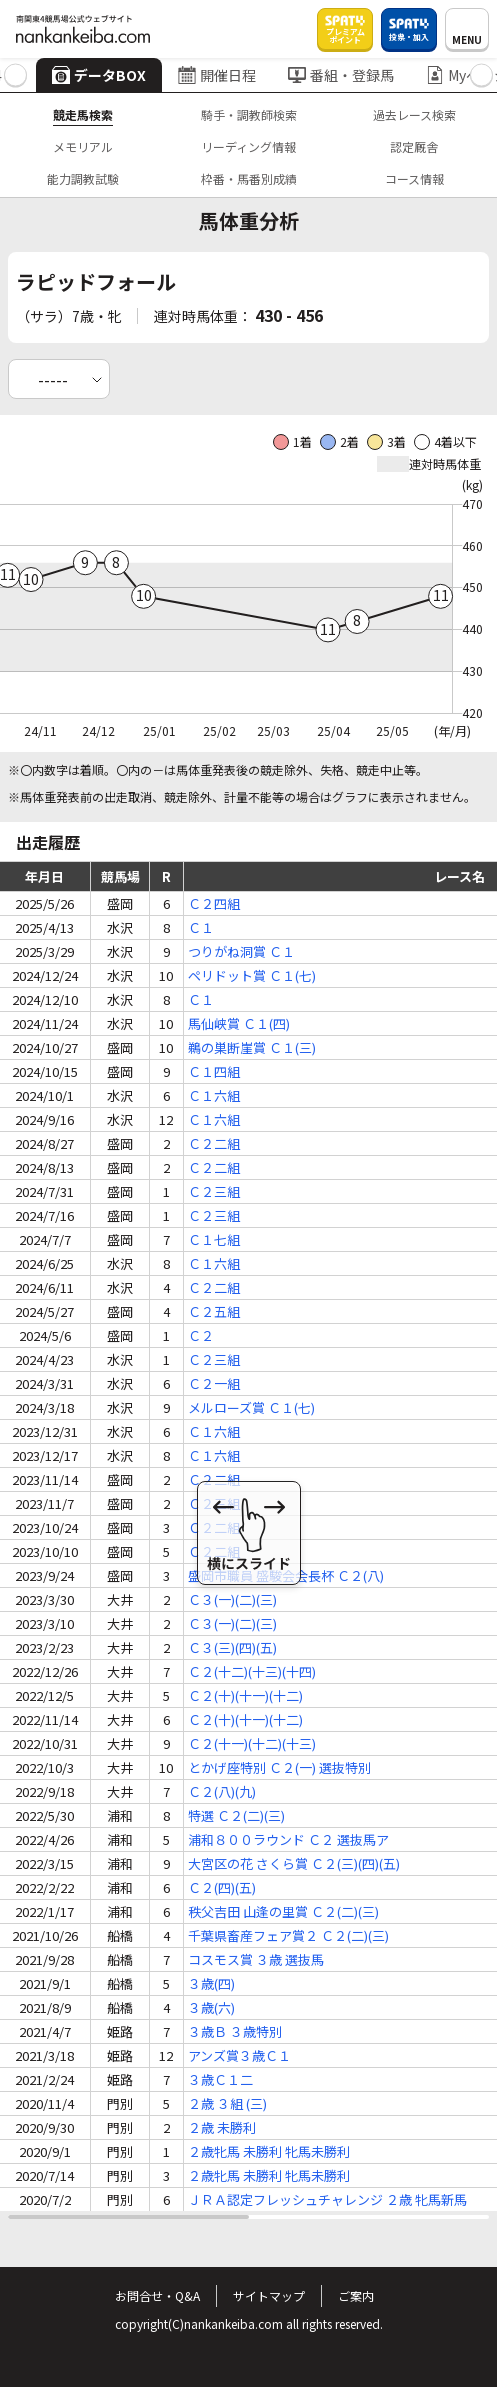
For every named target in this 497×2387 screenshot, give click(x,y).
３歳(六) (211, 2007)
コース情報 (414, 178)
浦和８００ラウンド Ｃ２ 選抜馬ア (288, 1839)
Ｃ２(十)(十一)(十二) (245, 1695)
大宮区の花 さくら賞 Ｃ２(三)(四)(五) (294, 1863)
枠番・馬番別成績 (249, 178)
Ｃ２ (201, 1335)
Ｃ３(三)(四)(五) (232, 1647)
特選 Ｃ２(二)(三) (236, 1815)
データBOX (99, 75)
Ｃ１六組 (214, 1095)
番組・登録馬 (341, 75)
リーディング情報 (248, 146)
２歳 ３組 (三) (227, 2103)
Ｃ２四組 (214, 903)
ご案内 (356, 2295)
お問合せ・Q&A (157, 2295)
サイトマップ (269, 2295)
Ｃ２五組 (214, 1311)
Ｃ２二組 (214, 1143)
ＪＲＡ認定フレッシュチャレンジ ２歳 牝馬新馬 (327, 2199)
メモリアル (83, 146)
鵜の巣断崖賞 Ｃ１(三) (252, 1047)
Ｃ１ (201, 927)
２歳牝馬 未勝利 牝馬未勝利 (269, 2151)
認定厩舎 (414, 146)
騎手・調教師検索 (249, 114)
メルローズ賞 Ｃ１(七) (251, 1407)
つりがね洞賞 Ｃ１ (241, 951)
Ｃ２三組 (214, 1191)
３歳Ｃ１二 (220, 2079)
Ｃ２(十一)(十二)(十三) (252, 1743)
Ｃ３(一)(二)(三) (232, 1599)
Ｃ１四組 (214, 1071)
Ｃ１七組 (214, 1239)
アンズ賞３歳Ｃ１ (239, 2055)
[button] (15, 75)
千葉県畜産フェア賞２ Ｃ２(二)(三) (288, 1935)
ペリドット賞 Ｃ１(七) (252, 975)
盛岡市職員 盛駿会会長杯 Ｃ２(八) (286, 1575)
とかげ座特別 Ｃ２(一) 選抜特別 (279, 1767)
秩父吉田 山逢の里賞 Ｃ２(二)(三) (283, 1911)
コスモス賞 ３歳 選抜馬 (256, 1959)
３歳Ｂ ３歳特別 (235, 2031)
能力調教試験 (83, 178)
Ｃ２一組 (214, 1383)
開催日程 (217, 75)
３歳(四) (211, 1983)
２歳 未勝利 (222, 2127)
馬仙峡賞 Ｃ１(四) (239, 1023)
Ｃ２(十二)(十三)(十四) (252, 1671)
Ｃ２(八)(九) (222, 1791)
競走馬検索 (83, 114)
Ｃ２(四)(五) (222, 1887)
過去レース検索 (414, 114)
